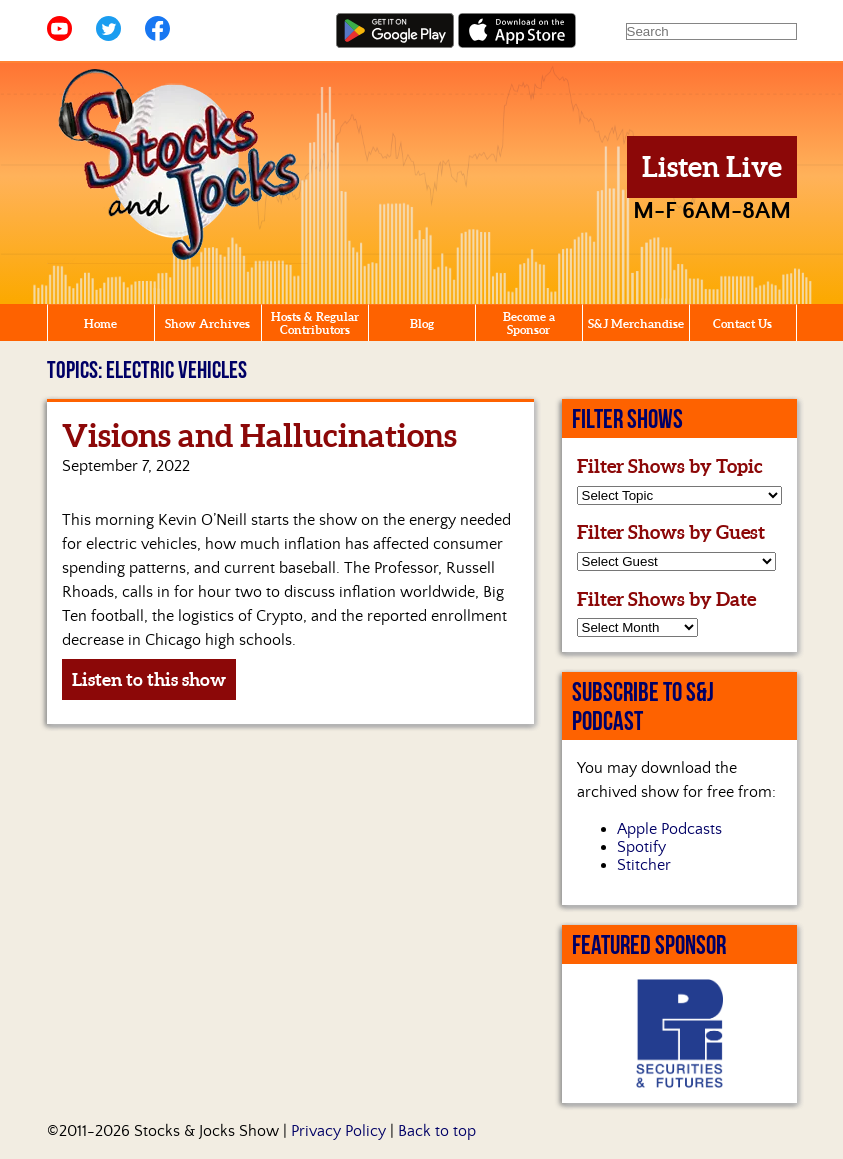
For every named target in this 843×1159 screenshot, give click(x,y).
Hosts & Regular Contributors (315, 323)
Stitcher (644, 865)
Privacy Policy (338, 1131)
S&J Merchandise (636, 323)
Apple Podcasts (669, 829)
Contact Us (742, 323)
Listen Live (712, 167)
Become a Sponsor (529, 323)
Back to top (437, 1131)
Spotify (641, 847)
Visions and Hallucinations (259, 435)
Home (100, 323)
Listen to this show (149, 679)
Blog (422, 323)
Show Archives (207, 323)
